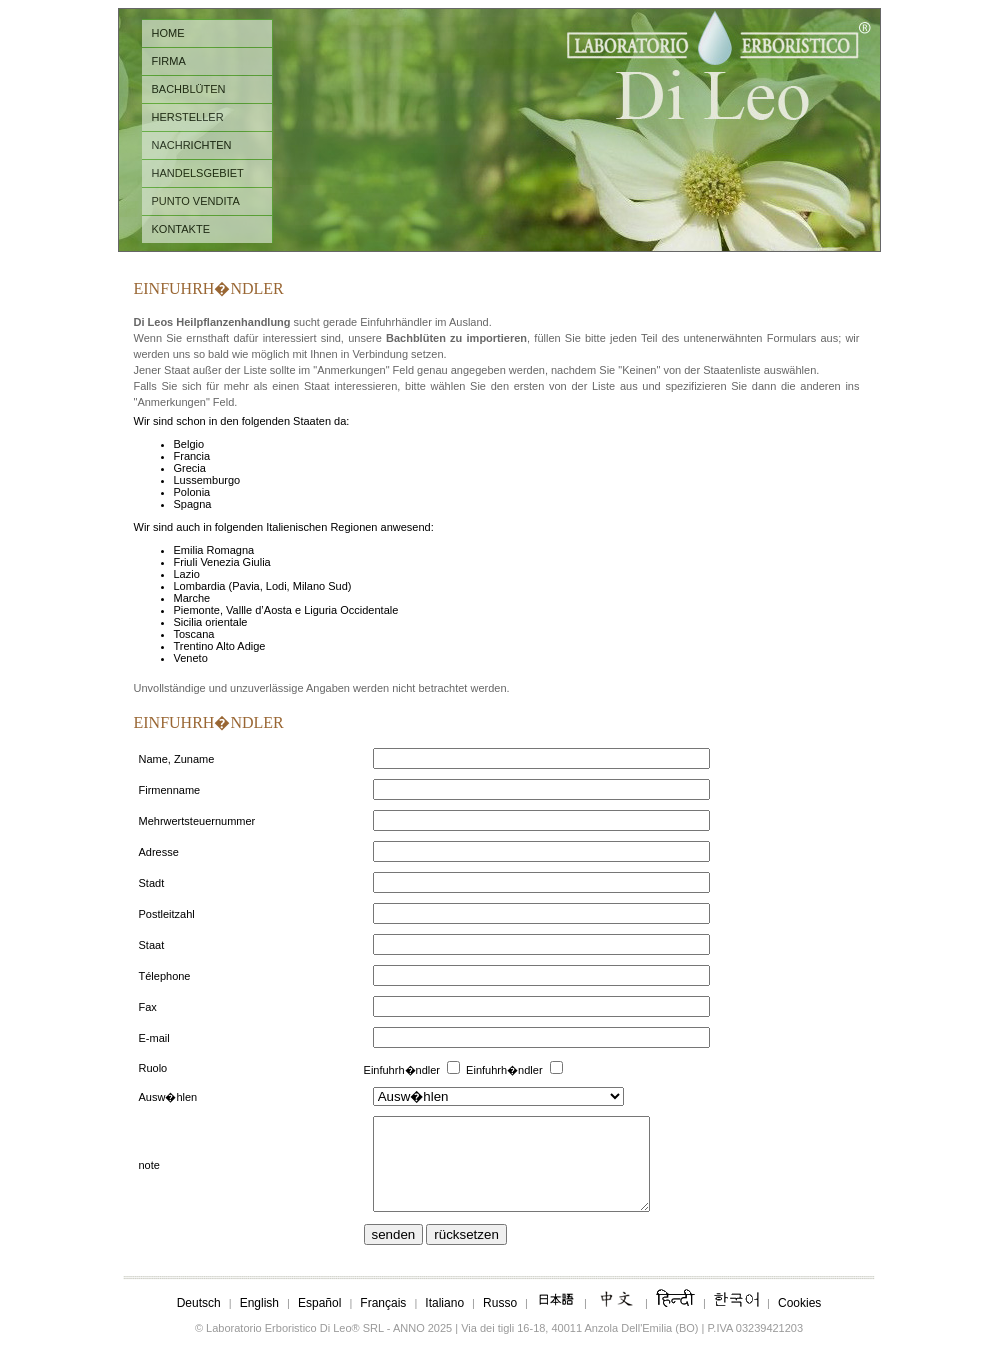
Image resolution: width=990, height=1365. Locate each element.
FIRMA (169, 61)
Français (383, 1321)
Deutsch (199, 1321)
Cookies (799, 1321)
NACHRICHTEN (192, 145)
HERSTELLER (188, 117)
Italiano (444, 1321)
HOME (168, 33)
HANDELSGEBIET (198, 173)
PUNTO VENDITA (196, 201)
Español (319, 1321)
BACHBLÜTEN (189, 89)
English (259, 1321)
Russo (500, 1321)
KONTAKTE (181, 229)
